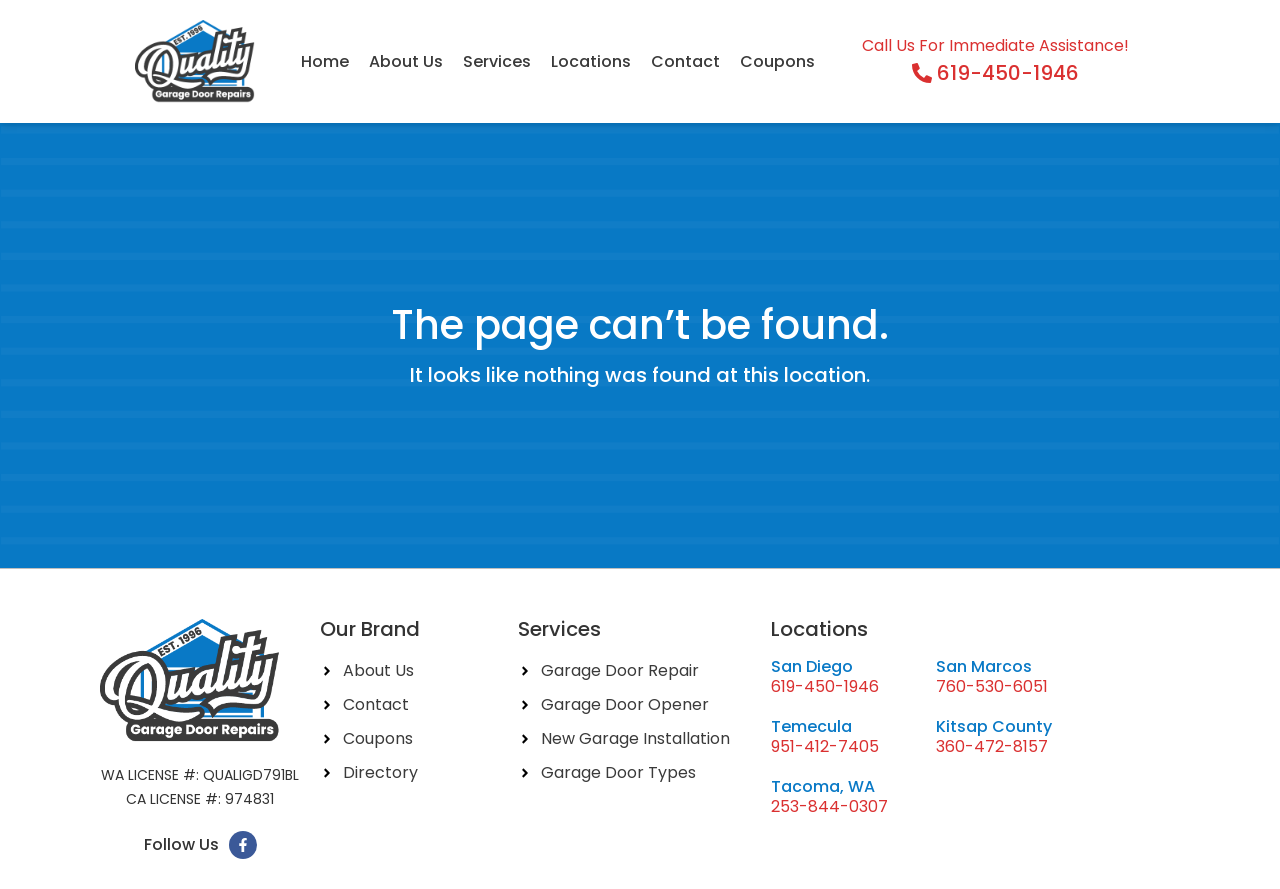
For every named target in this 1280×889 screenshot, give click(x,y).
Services (497, 61)
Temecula (811, 726)
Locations (591, 61)
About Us (406, 61)
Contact (685, 61)
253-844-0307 (829, 806)
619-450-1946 (825, 686)
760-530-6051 (992, 686)
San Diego (812, 666)
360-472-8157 (992, 746)
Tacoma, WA (823, 786)
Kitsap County (994, 726)
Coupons (777, 61)
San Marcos (984, 666)
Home (325, 61)
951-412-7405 (825, 746)
